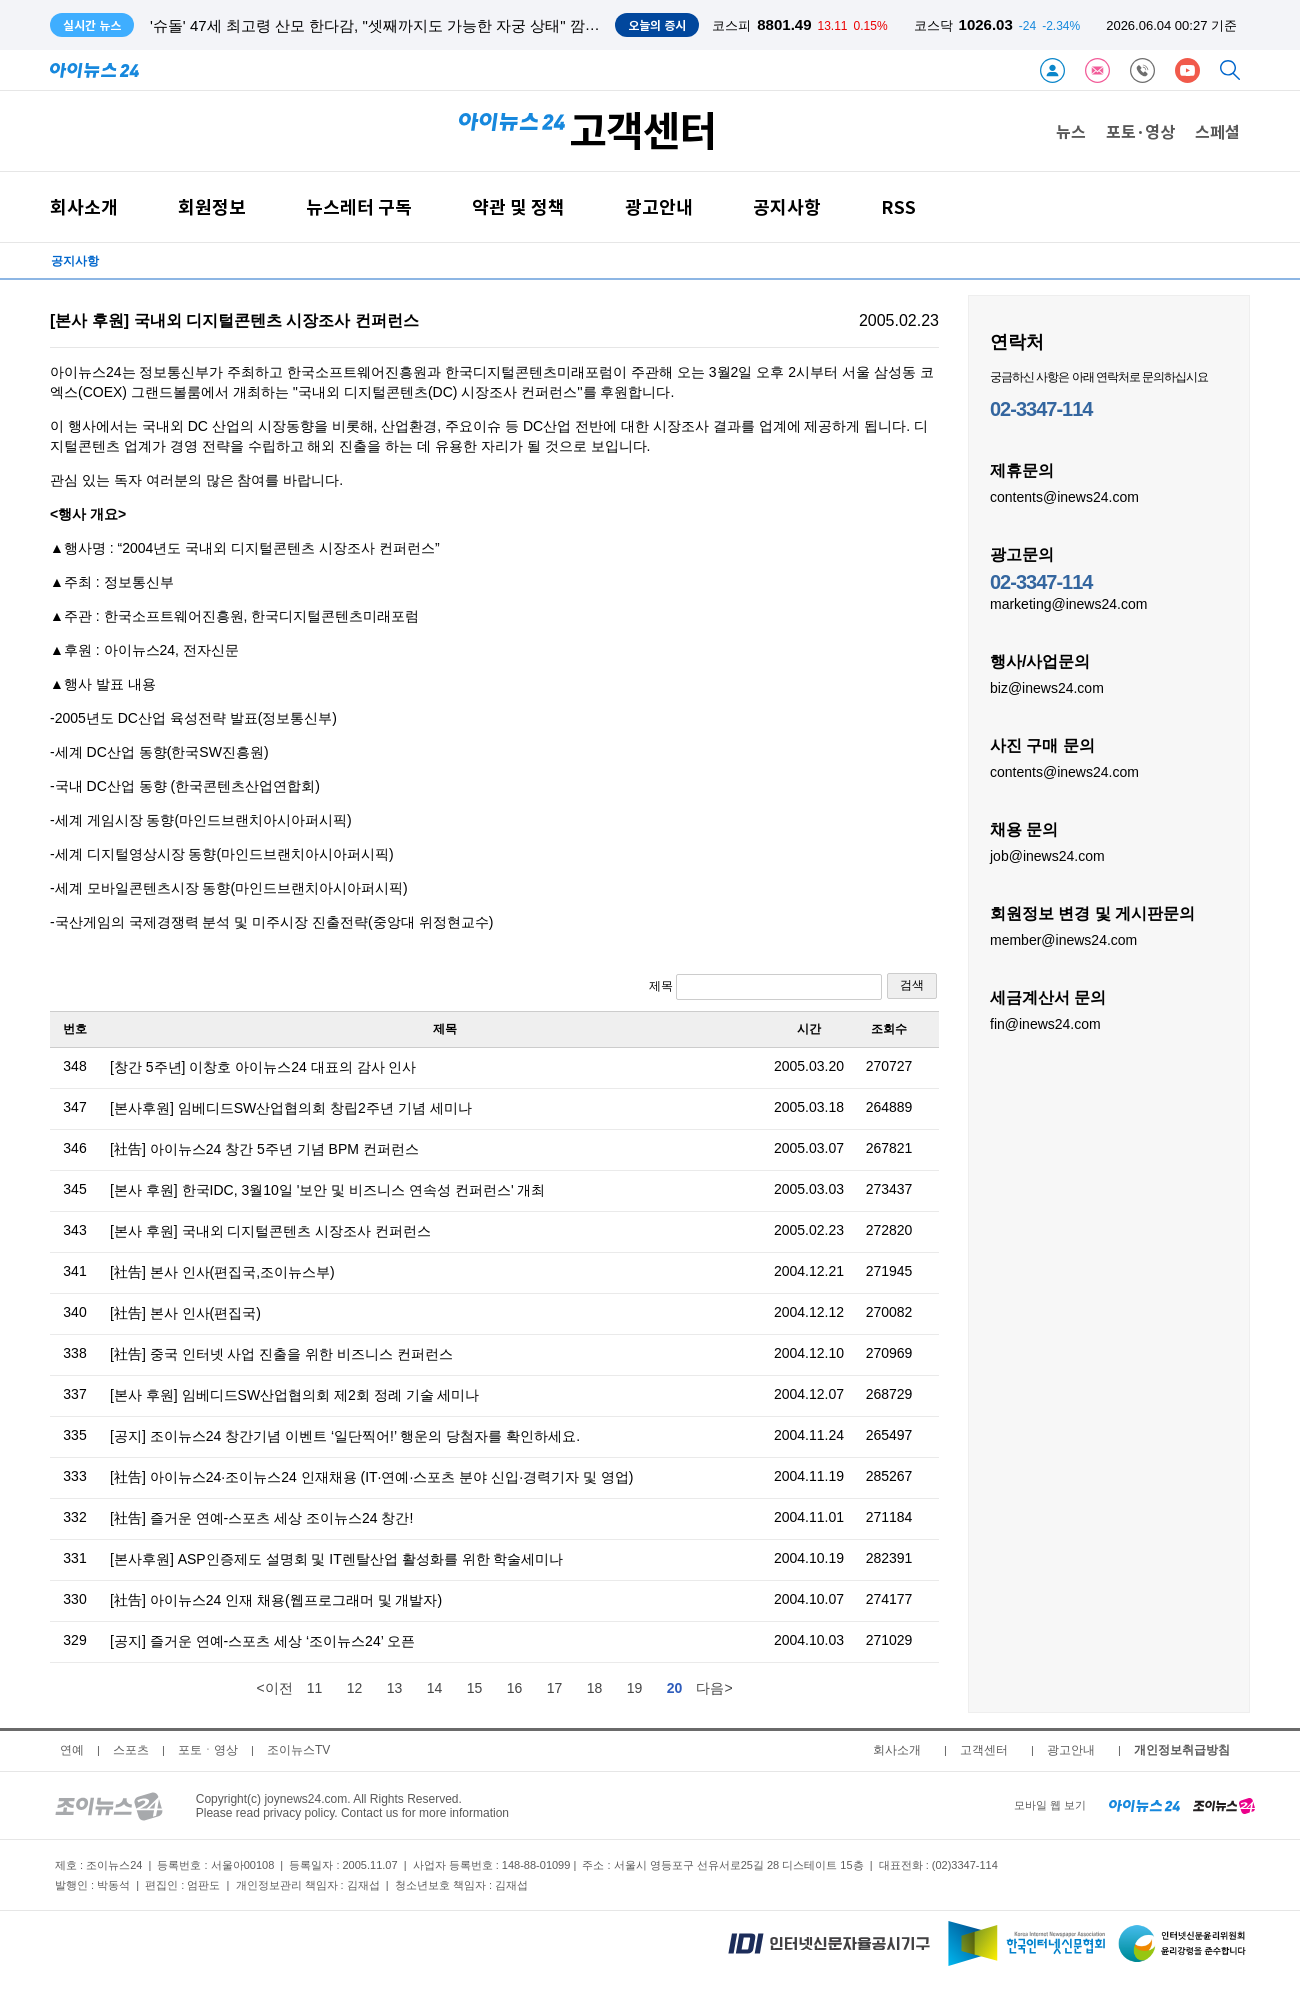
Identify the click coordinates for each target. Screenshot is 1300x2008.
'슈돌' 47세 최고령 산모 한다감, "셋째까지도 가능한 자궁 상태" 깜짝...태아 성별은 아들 (438, 25)
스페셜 (1217, 131)
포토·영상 (1140, 131)
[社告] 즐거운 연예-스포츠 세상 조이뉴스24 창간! (261, 1518)
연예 (72, 1750)
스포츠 (131, 1750)
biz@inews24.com (1047, 687)
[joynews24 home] (1224, 1805)
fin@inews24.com (1045, 1023)
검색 (912, 985)
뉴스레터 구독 (359, 206)
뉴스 (1071, 131)
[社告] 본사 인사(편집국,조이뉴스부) (222, 1272)
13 (395, 1688)
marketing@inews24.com (1068, 603)
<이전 (274, 1688)
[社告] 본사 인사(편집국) (185, 1313)
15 (475, 1688)
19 (635, 1688)
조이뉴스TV (298, 1750)
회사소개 (84, 206)
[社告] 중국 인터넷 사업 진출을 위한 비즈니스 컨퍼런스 (281, 1354)
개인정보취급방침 (1182, 1750)
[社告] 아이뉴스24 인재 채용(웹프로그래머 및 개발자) (276, 1600)
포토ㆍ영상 (208, 1750)
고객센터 (984, 1750)
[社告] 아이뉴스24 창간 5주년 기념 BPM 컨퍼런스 (264, 1149)
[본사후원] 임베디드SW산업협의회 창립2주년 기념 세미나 (291, 1108)
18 (595, 1688)
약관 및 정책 (518, 206)
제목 (765, 987)
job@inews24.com (1047, 855)
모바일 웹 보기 (1050, 1805)
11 (315, 1688)
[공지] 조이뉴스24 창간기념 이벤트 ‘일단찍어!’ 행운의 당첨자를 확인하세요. (345, 1436)
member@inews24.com (1063, 939)
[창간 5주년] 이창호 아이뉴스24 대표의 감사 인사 (263, 1067)
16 (515, 1688)
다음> (714, 1688)
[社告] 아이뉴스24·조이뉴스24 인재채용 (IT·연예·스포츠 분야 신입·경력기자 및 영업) (371, 1477)
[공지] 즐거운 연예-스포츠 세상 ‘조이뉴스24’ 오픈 (262, 1641)
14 (435, 1688)
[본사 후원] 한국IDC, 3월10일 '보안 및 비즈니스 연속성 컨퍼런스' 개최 (328, 1190)
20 (675, 1688)
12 (355, 1688)
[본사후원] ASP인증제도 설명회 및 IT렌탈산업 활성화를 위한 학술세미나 (336, 1559)
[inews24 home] (1144, 1805)
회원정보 (212, 206)
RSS (898, 206)
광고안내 (659, 206)
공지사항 (787, 206)
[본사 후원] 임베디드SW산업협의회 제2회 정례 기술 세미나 (294, 1395)
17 (555, 1688)
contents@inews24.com (1064, 496)
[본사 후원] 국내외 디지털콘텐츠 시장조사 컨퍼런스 (270, 1231)
